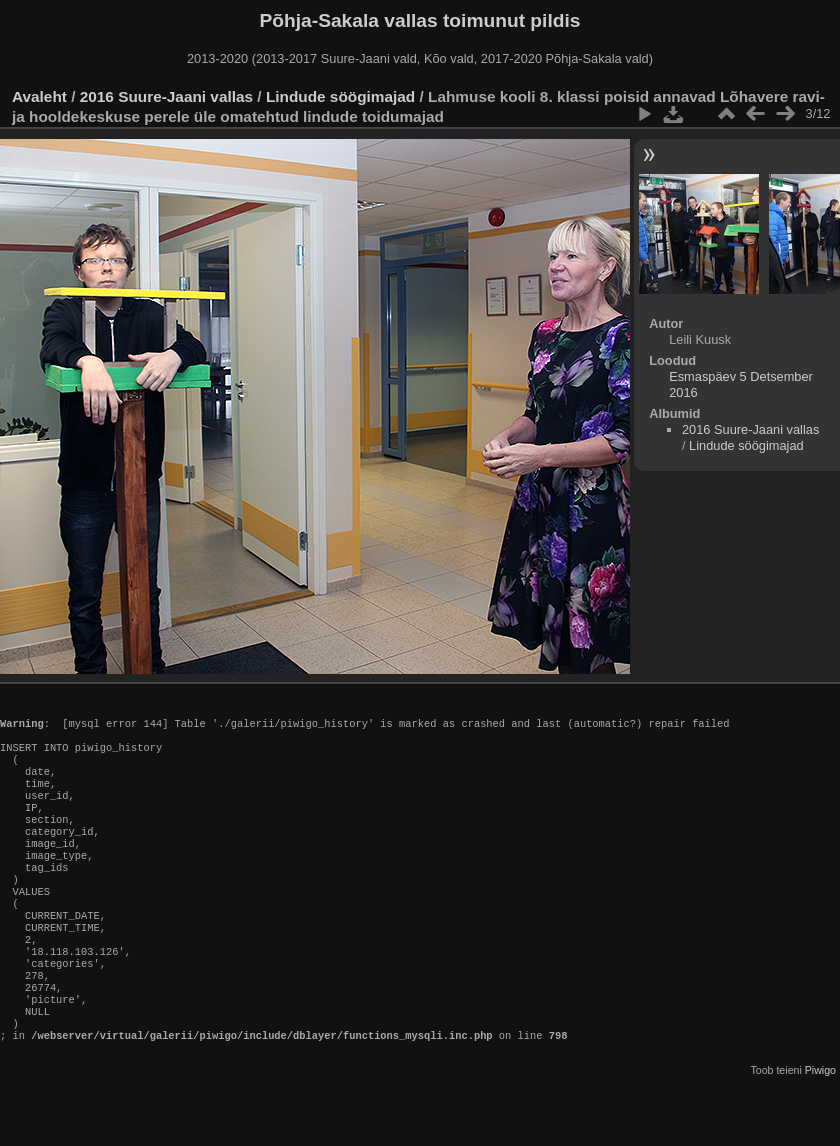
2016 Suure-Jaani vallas (166, 96)
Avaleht (39, 96)
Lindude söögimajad (340, 96)
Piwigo (820, 1130)
